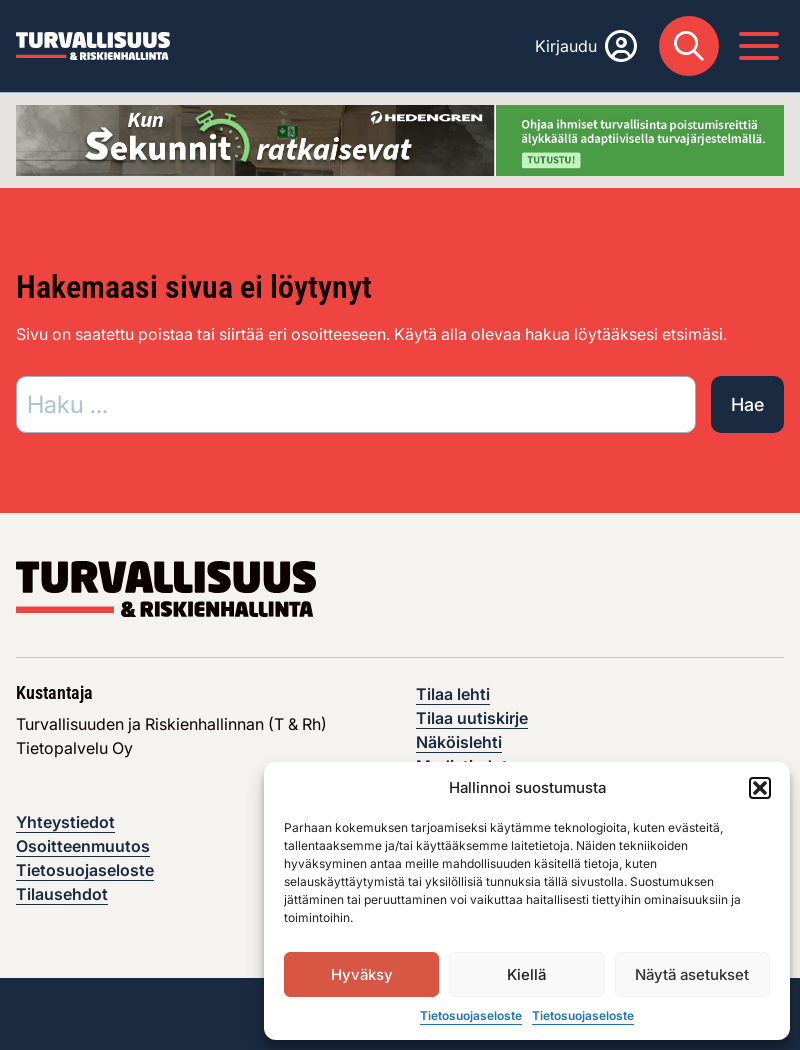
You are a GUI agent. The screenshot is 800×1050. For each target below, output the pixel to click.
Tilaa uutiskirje (472, 718)
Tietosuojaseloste (471, 1015)
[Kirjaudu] (586, 46)
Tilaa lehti (453, 694)
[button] (760, 788)
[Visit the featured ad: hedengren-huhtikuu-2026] (400, 139)
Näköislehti (459, 742)
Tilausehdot (62, 894)
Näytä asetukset (692, 974)
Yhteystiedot (65, 822)
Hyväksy (362, 974)
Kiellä (526, 974)
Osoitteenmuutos (83, 846)
